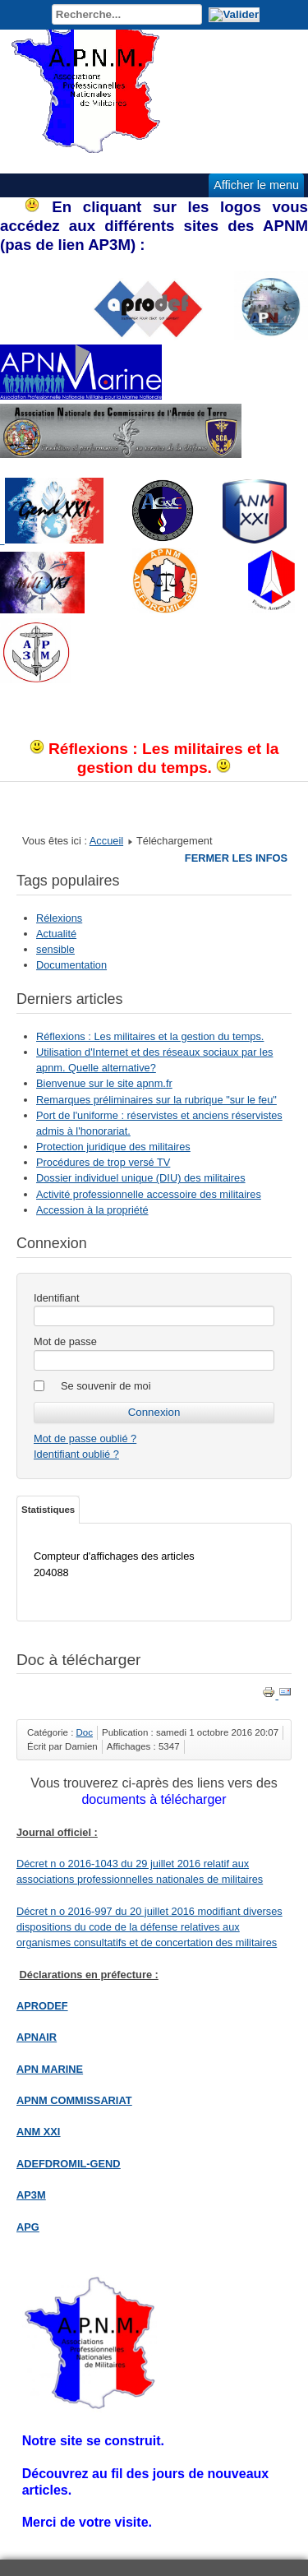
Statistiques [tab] (48, 1510)
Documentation (71, 965)
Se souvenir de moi (106, 1386)
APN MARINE (49, 2069)
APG (27, 2227)
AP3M (31, 2195)
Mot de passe (65, 1341)
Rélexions (59, 918)
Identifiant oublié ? (76, 1454)
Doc (84, 1732)
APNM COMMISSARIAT (74, 2100)
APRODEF (42, 2006)
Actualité (56, 933)
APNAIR (36, 2037)
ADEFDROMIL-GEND (68, 2163)
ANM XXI (38, 2131)
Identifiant (57, 1298)
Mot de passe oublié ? (85, 1438)
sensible (55, 949)
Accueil (106, 841)
